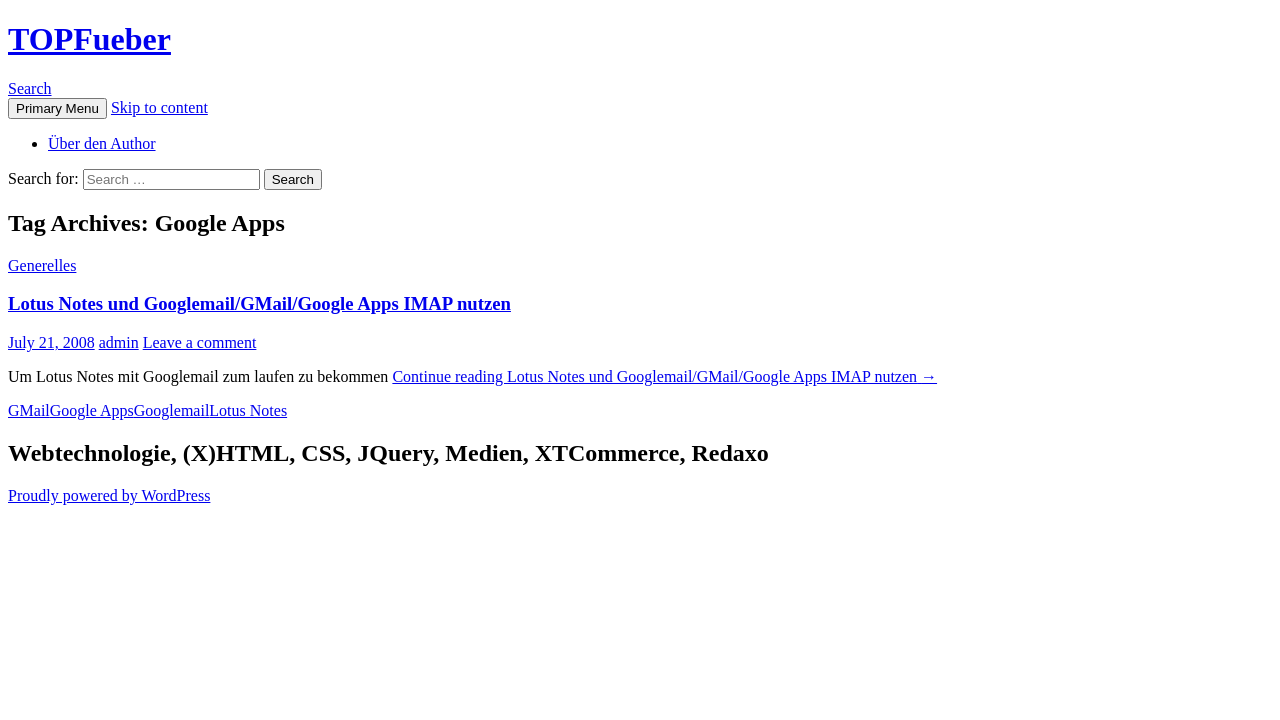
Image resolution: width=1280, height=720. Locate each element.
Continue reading (664, 376)
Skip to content (159, 107)
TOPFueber (89, 39)
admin (119, 342)
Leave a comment (200, 342)
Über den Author (102, 143)
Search (30, 88)
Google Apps (92, 410)
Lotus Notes (248, 410)
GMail (29, 410)
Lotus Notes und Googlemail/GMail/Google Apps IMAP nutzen (259, 303)
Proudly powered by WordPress (109, 495)
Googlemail (172, 410)
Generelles (42, 265)
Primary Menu (57, 108)
